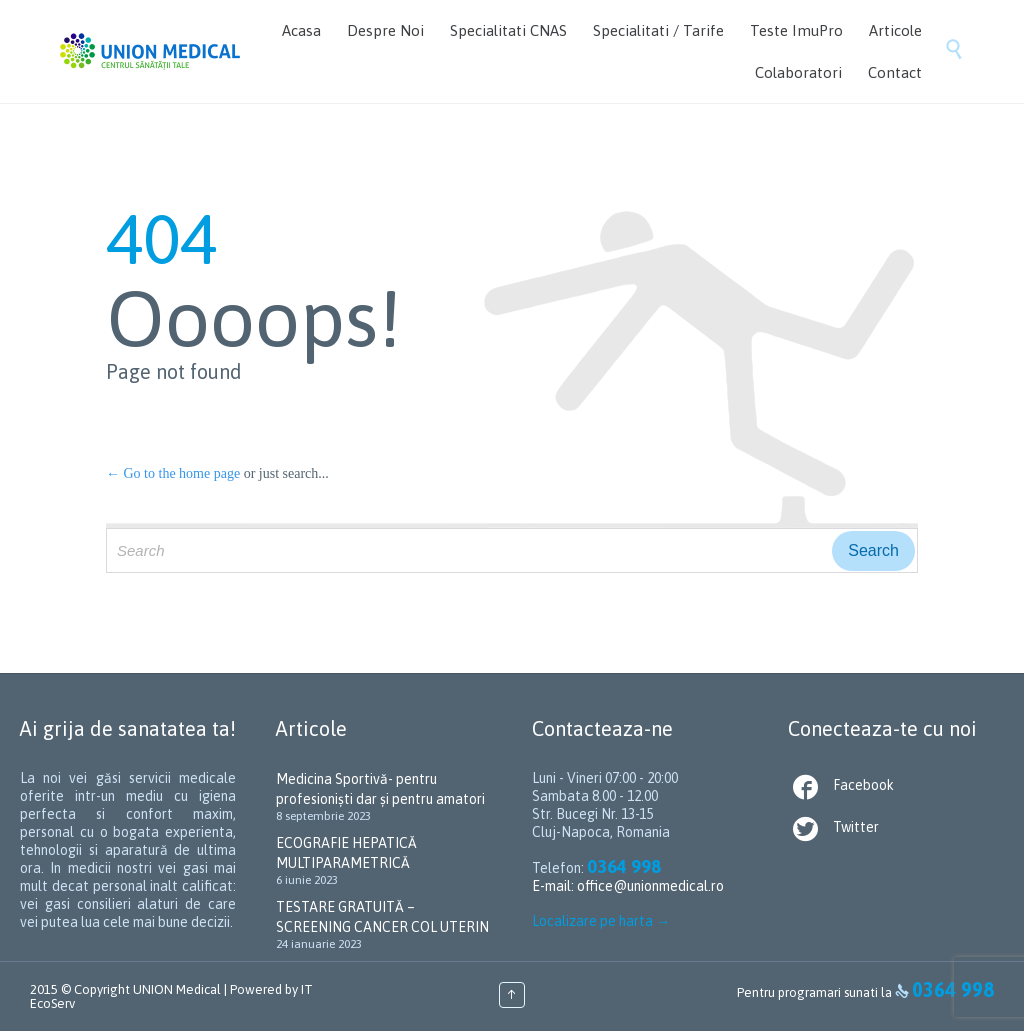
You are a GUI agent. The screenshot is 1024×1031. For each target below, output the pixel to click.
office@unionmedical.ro (650, 886)
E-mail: (554, 886)
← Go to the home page (173, 473)
